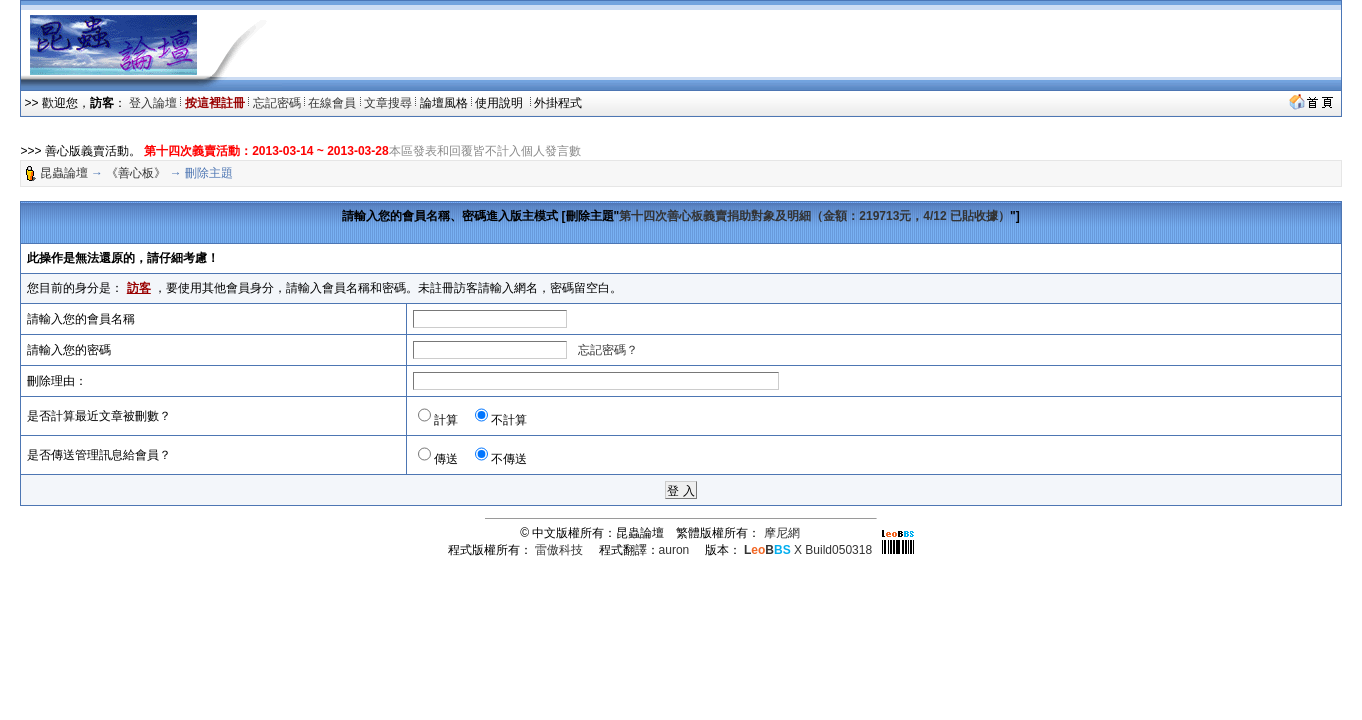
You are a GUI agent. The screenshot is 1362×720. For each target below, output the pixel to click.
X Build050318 (808, 550)
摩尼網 (782, 533)
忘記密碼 (277, 103)
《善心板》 (136, 173)
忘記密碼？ (608, 350)
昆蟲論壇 (64, 173)
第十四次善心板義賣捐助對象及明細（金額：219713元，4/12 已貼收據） (814, 216)
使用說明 (500, 103)
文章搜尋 (388, 103)
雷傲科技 (559, 550)
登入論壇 (153, 103)
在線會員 (332, 103)
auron (674, 550)
